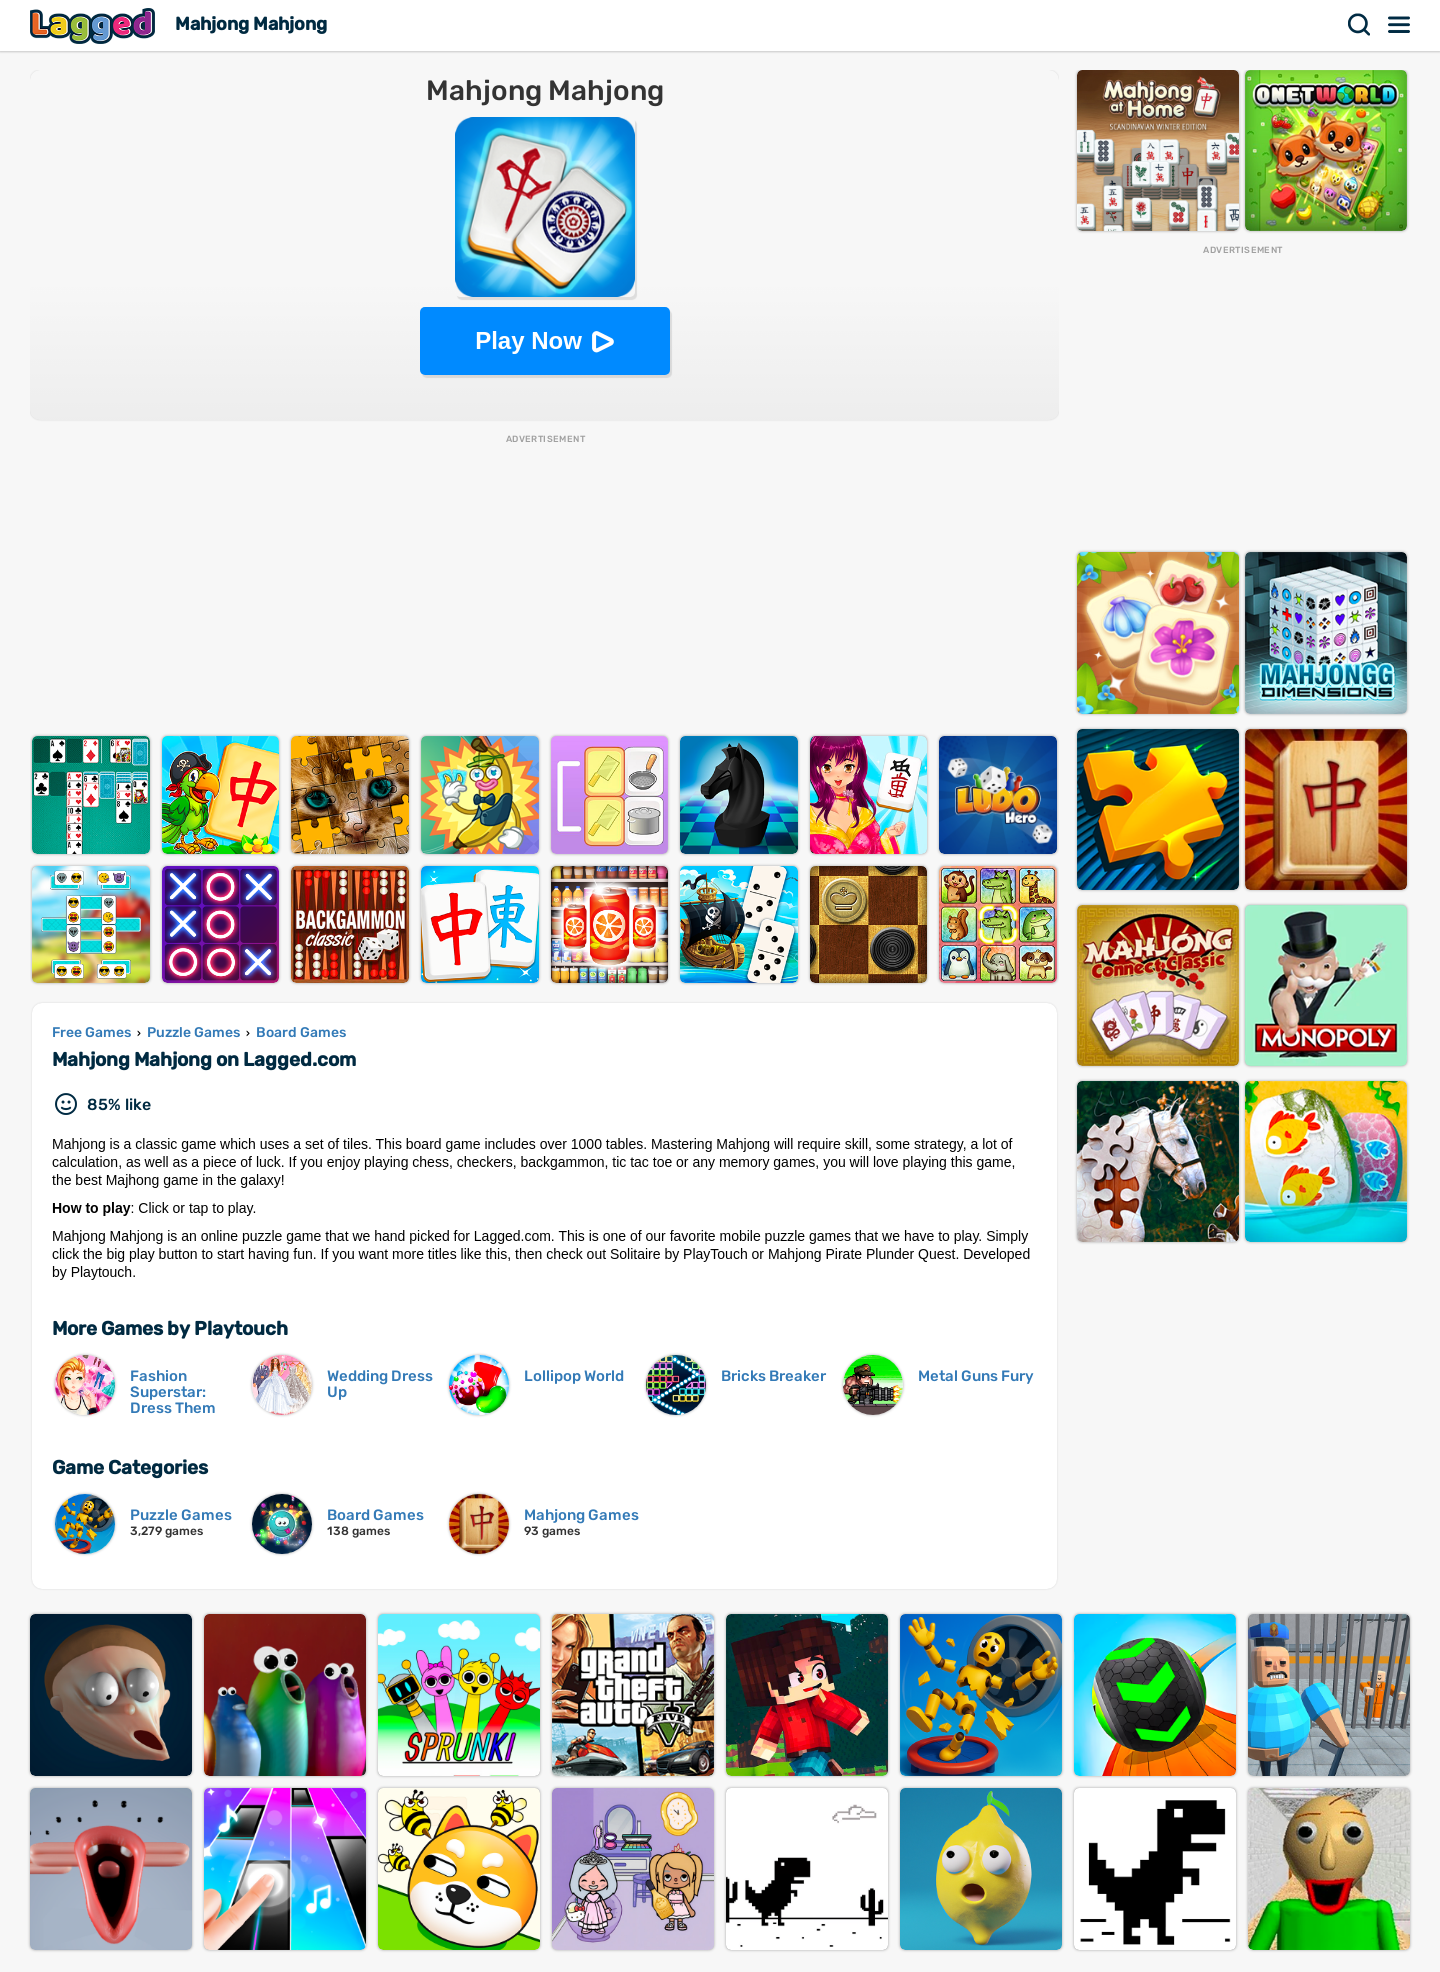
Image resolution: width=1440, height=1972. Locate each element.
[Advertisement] (545, 586)
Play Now (528, 340)
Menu (1400, 25)
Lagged (95, 25)
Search (1360, 25)
